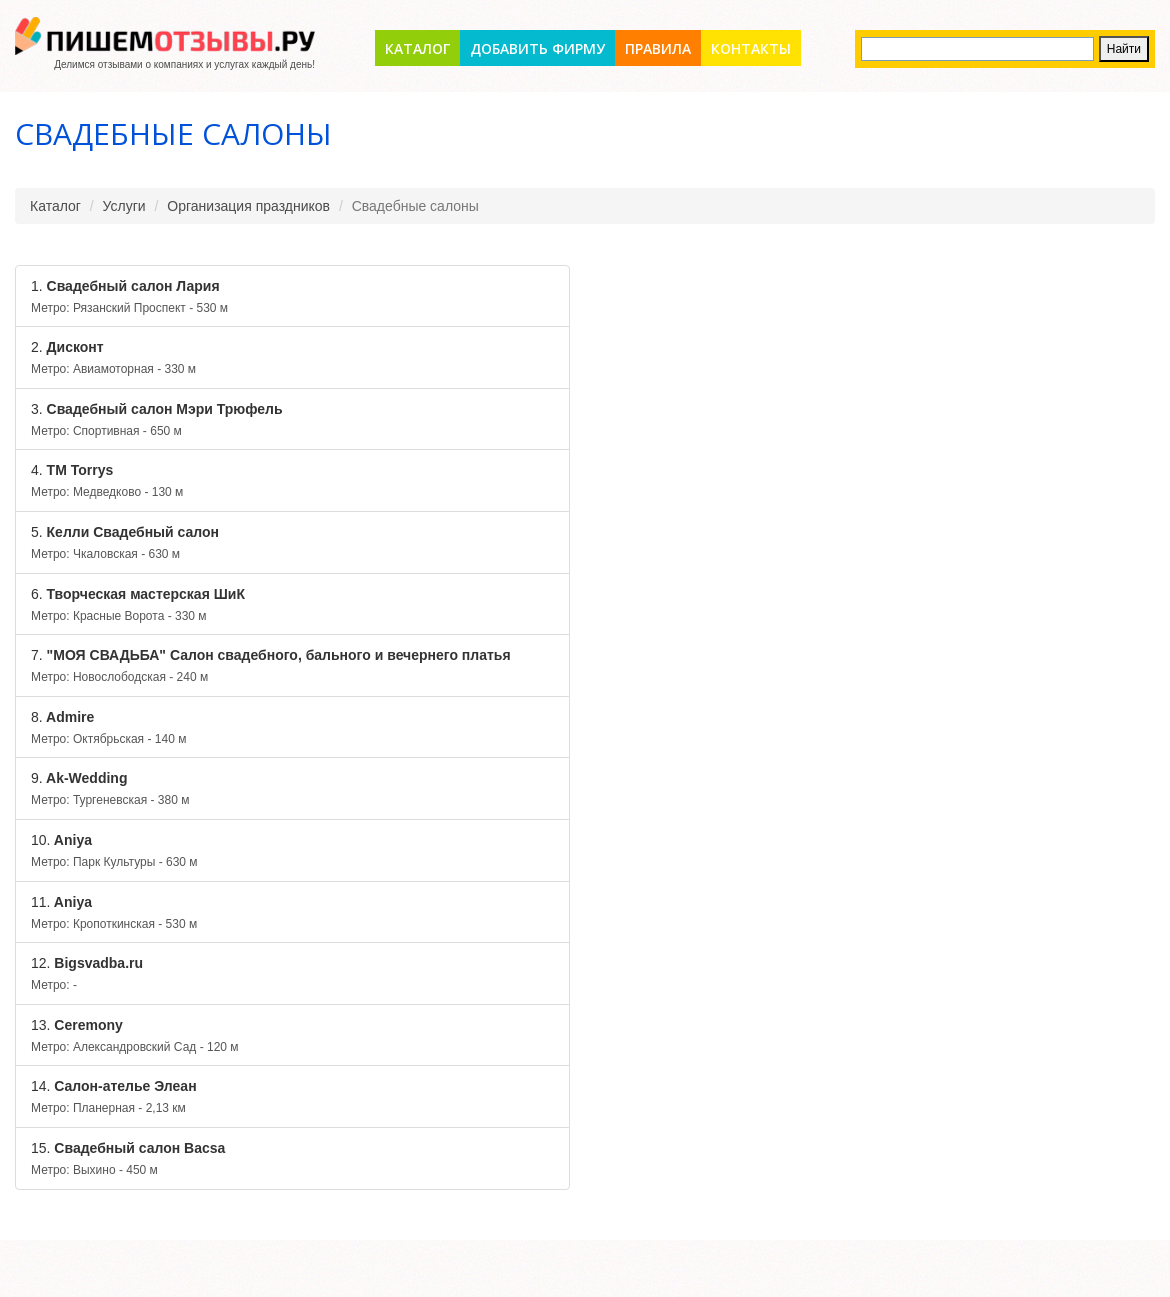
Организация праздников (248, 206)
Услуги (124, 206)
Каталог (417, 48)
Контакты (751, 48)
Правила (658, 48)
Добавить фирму (537, 48)
